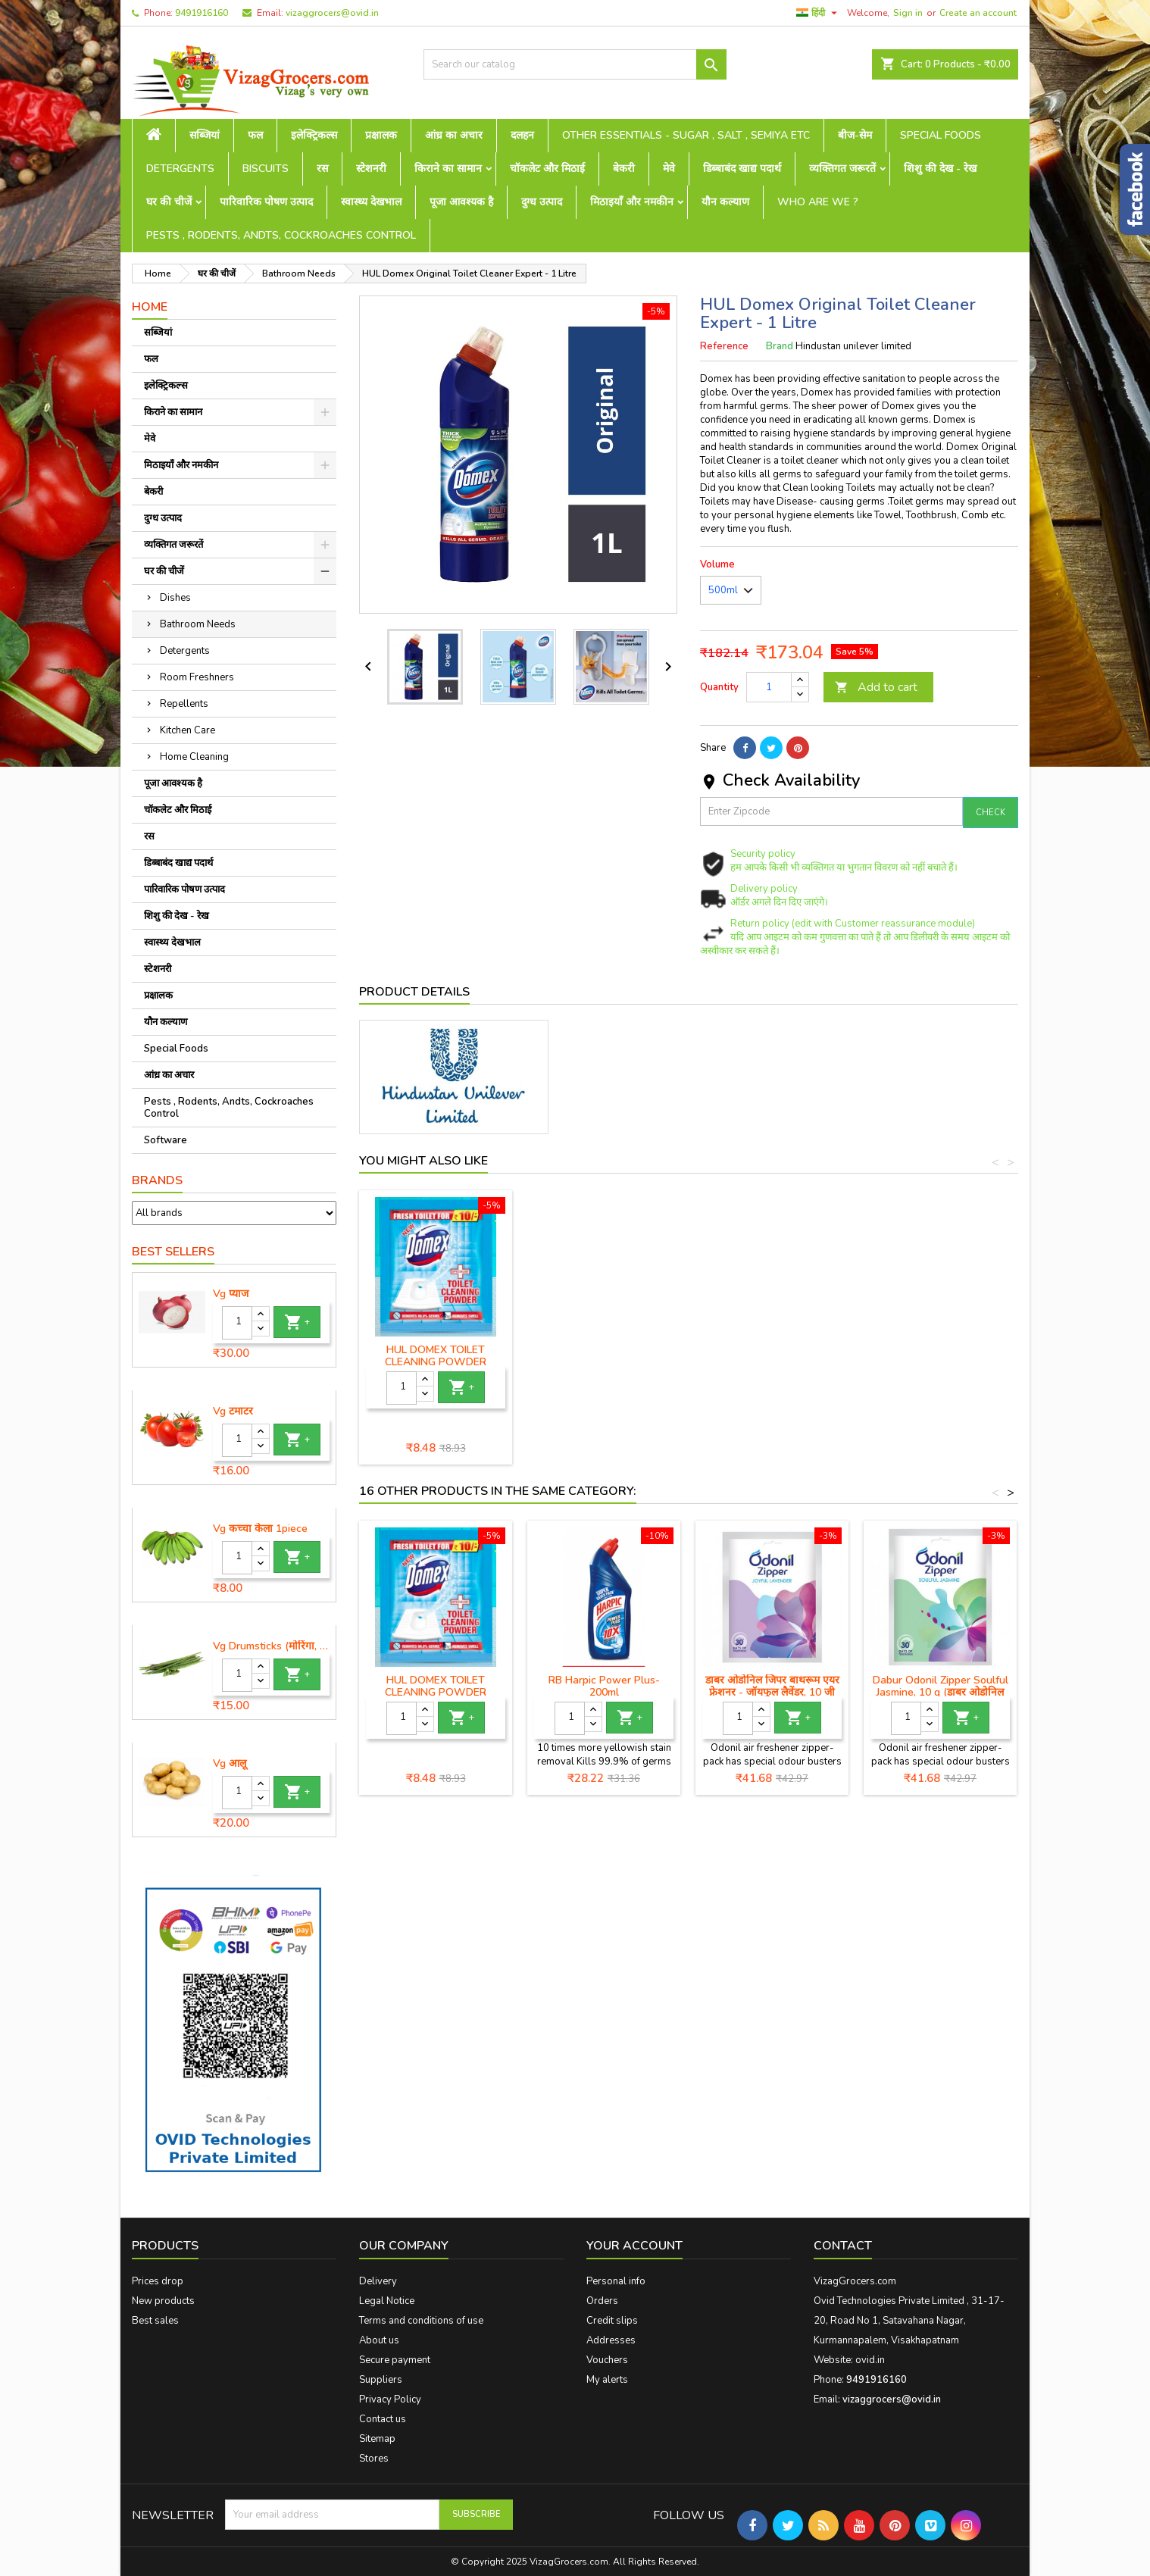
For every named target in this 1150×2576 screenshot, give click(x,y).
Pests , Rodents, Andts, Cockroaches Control (281, 235)
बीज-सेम (855, 135)
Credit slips (612, 2320)
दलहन (522, 135)
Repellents (184, 704)
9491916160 (201, 13)
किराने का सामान (448, 168)
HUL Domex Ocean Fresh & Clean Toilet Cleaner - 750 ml (772, 1362)
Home (149, 307)
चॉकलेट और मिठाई (547, 168)
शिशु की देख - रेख (940, 168)
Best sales (155, 2320)
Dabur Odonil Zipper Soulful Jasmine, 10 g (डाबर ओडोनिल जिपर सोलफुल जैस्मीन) (940, 1692)
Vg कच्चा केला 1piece (260, 1529)
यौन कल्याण (725, 202)
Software (165, 1140)
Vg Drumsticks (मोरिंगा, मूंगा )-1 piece (271, 1646)
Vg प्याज (230, 1294)
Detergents (180, 168)
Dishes (175, 598)
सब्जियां (204, 135)
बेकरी (624, 168)
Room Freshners (197, 677)
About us (379, 2340)
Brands (157, 1180)
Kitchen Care (187, 730)
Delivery (378, 2281)
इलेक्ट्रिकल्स (314, 135)
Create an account (978, 13)
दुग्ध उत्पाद (541, 202)
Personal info (615, 2281)
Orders (602, 2301)
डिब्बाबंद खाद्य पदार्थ (742, 168)
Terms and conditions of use (421, 2320)
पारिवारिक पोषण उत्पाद (266, 202)
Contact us (382, 2419)
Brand (779, 346)
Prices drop (157, 2281)
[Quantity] (237, 1323)
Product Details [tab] (414, 991)
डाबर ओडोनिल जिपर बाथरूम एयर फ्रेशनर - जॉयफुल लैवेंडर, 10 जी (772, 1686)
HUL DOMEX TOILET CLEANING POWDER (940, 1356)
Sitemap (377, 2439)
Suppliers (380, 2380)
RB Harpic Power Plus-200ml (604, 1686)
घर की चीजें (169, 202)
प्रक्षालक (381, 135)
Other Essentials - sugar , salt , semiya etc (686, 135)
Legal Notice (386, 2301)
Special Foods (940, 135)
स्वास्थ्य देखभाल (371, 202)
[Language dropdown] (818, 13)
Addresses (611, 2340)
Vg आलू (229, 1764)
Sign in (908, 13)
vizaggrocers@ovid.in (332, 13)
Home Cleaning (194, 757)
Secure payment (394, 2360)
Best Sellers (173, 1251)
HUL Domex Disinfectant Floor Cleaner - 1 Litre (436, 1356)
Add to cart (876, 687)
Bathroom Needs (198, 624)
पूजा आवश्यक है (461, 202)
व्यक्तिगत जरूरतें (842, 168)
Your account (634, 2245)
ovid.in (870, 2360)
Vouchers (607, 2360)
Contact (843, 2245)
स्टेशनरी (371, 168)
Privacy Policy (390, 2399)
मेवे (669, 168)
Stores (374, 2458)
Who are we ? (817, 202)
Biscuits (265, 168)
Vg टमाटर (233, 1411)
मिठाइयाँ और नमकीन (631, 202)
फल (255, 135)
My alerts (607, 2380)
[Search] (575, 64)
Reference (724, 346)
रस (322, 168)
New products (163, 2301)
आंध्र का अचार (454, 135)
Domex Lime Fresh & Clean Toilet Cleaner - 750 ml (604, 1356)
